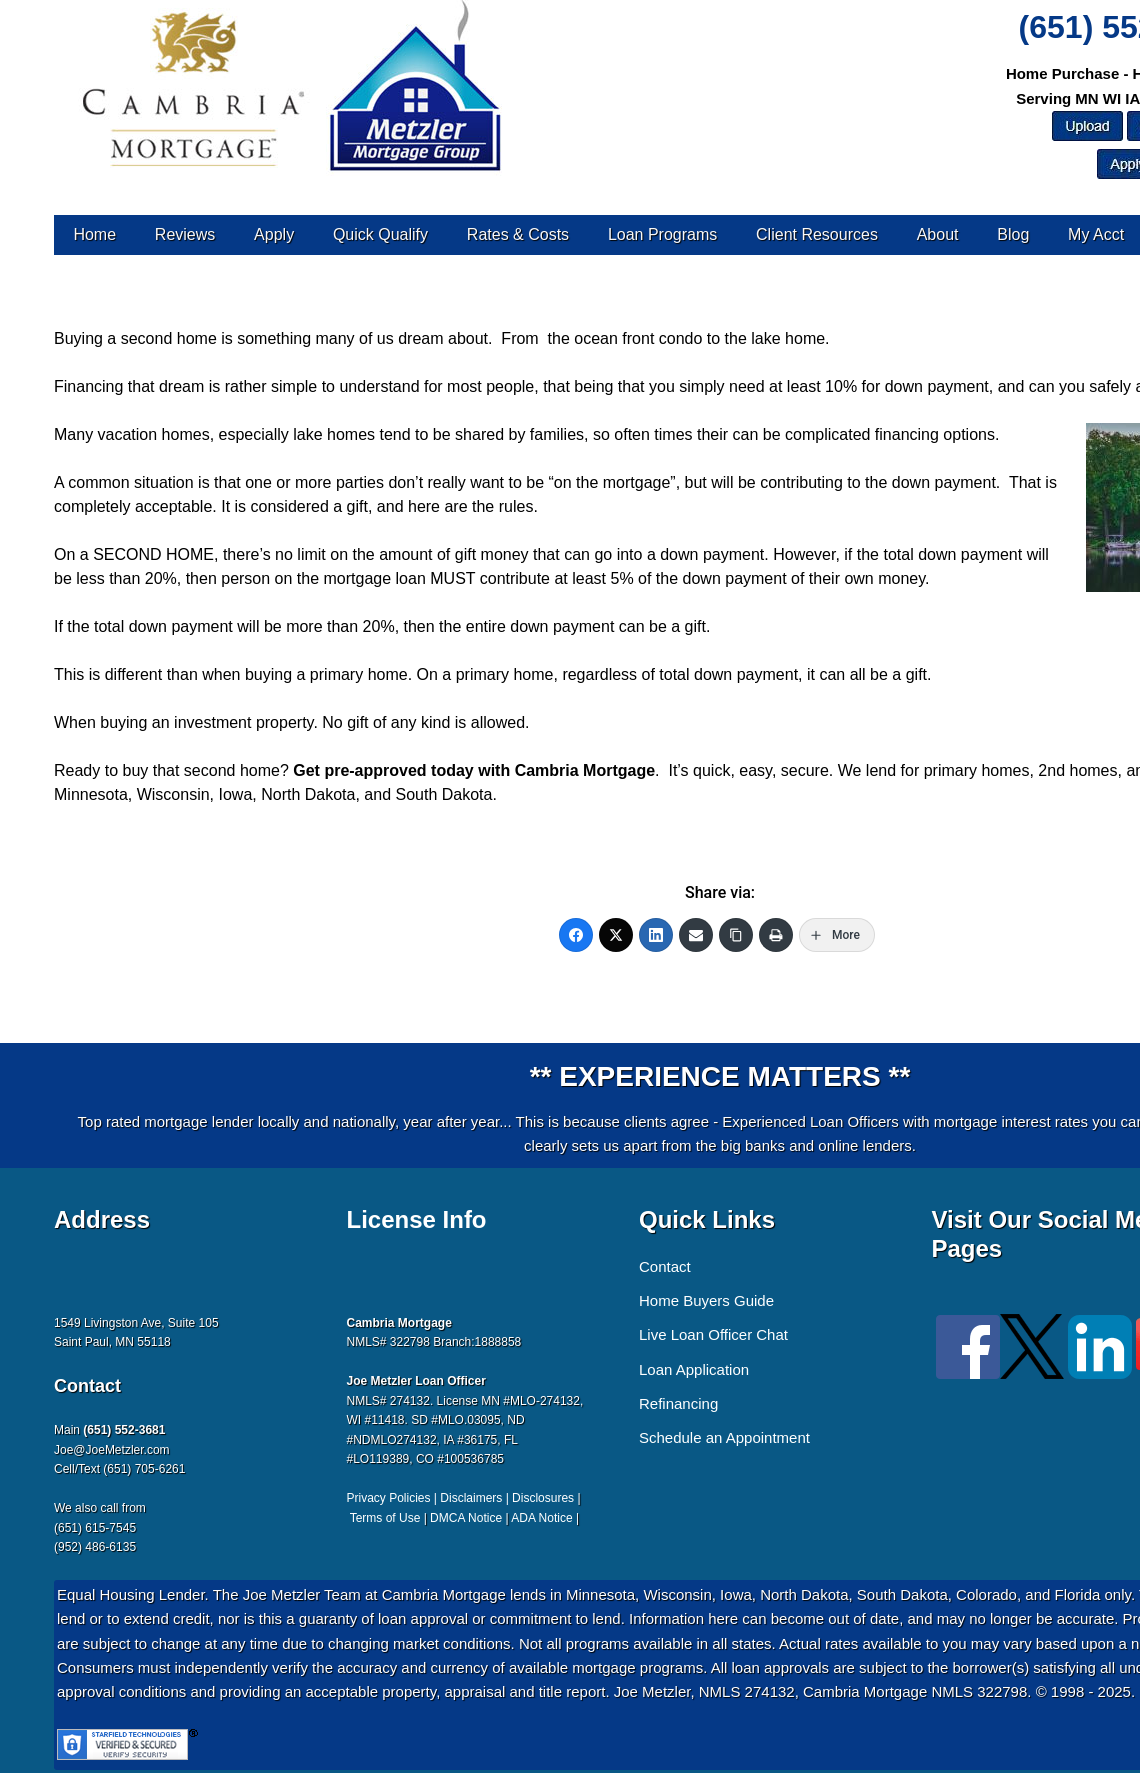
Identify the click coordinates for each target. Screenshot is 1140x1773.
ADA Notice (541, 1518)
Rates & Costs (518, 234)
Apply (274, 234)
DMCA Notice (466, 1518)
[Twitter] (616, 935)
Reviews (185, 234)
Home (94, 234)
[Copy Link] (736, 935)
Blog (1013, 234)
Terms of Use (385, 1518)
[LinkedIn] (656, 935)
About (938, 234)
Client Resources (817, 234)
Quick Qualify (380, 234)
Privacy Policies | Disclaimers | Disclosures (461, 1498)
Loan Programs (662, 234)
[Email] (696, 935)
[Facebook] (576, 935)
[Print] (776, 935)
